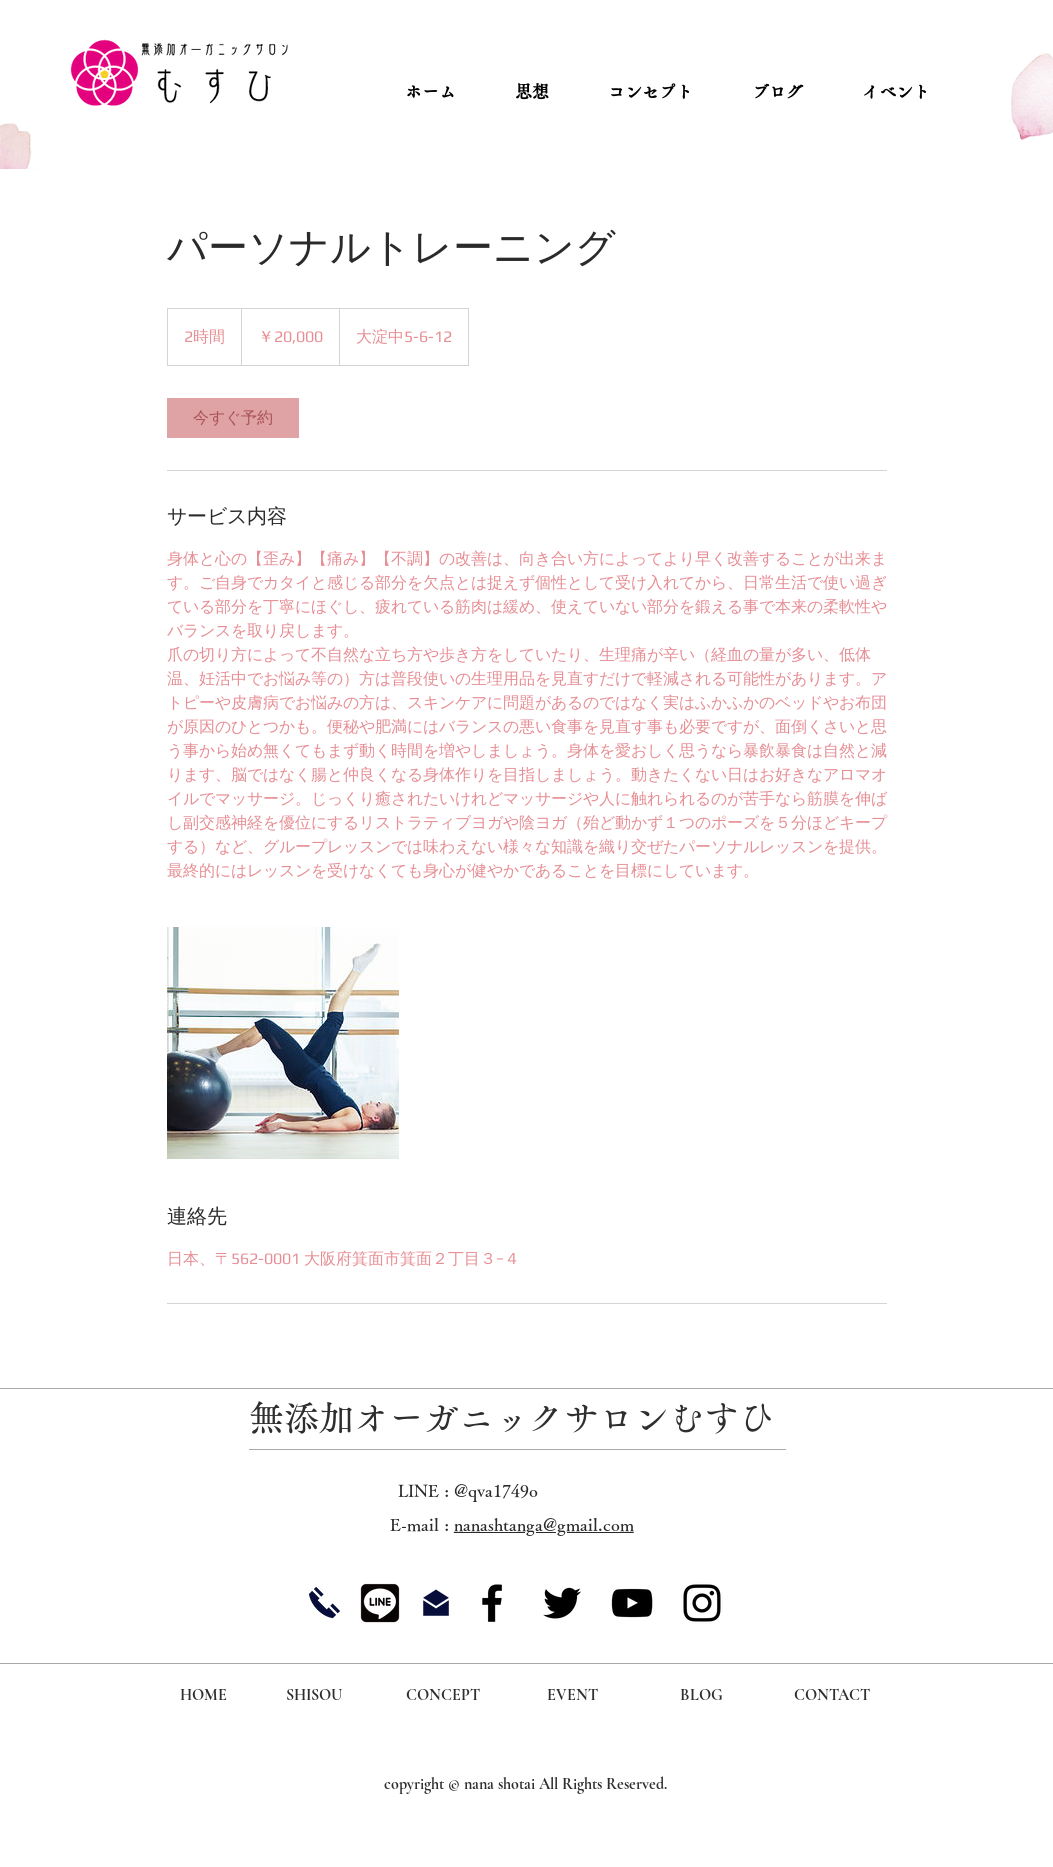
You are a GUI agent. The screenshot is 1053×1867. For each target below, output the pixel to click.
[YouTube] (632, 1603)
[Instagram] (702, 1603)
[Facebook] (492, 1603)
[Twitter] (562, 1603)
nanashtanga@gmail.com (544, 1524)
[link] (233, 418)
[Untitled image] (283, 1043)
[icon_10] (380, 1603)
